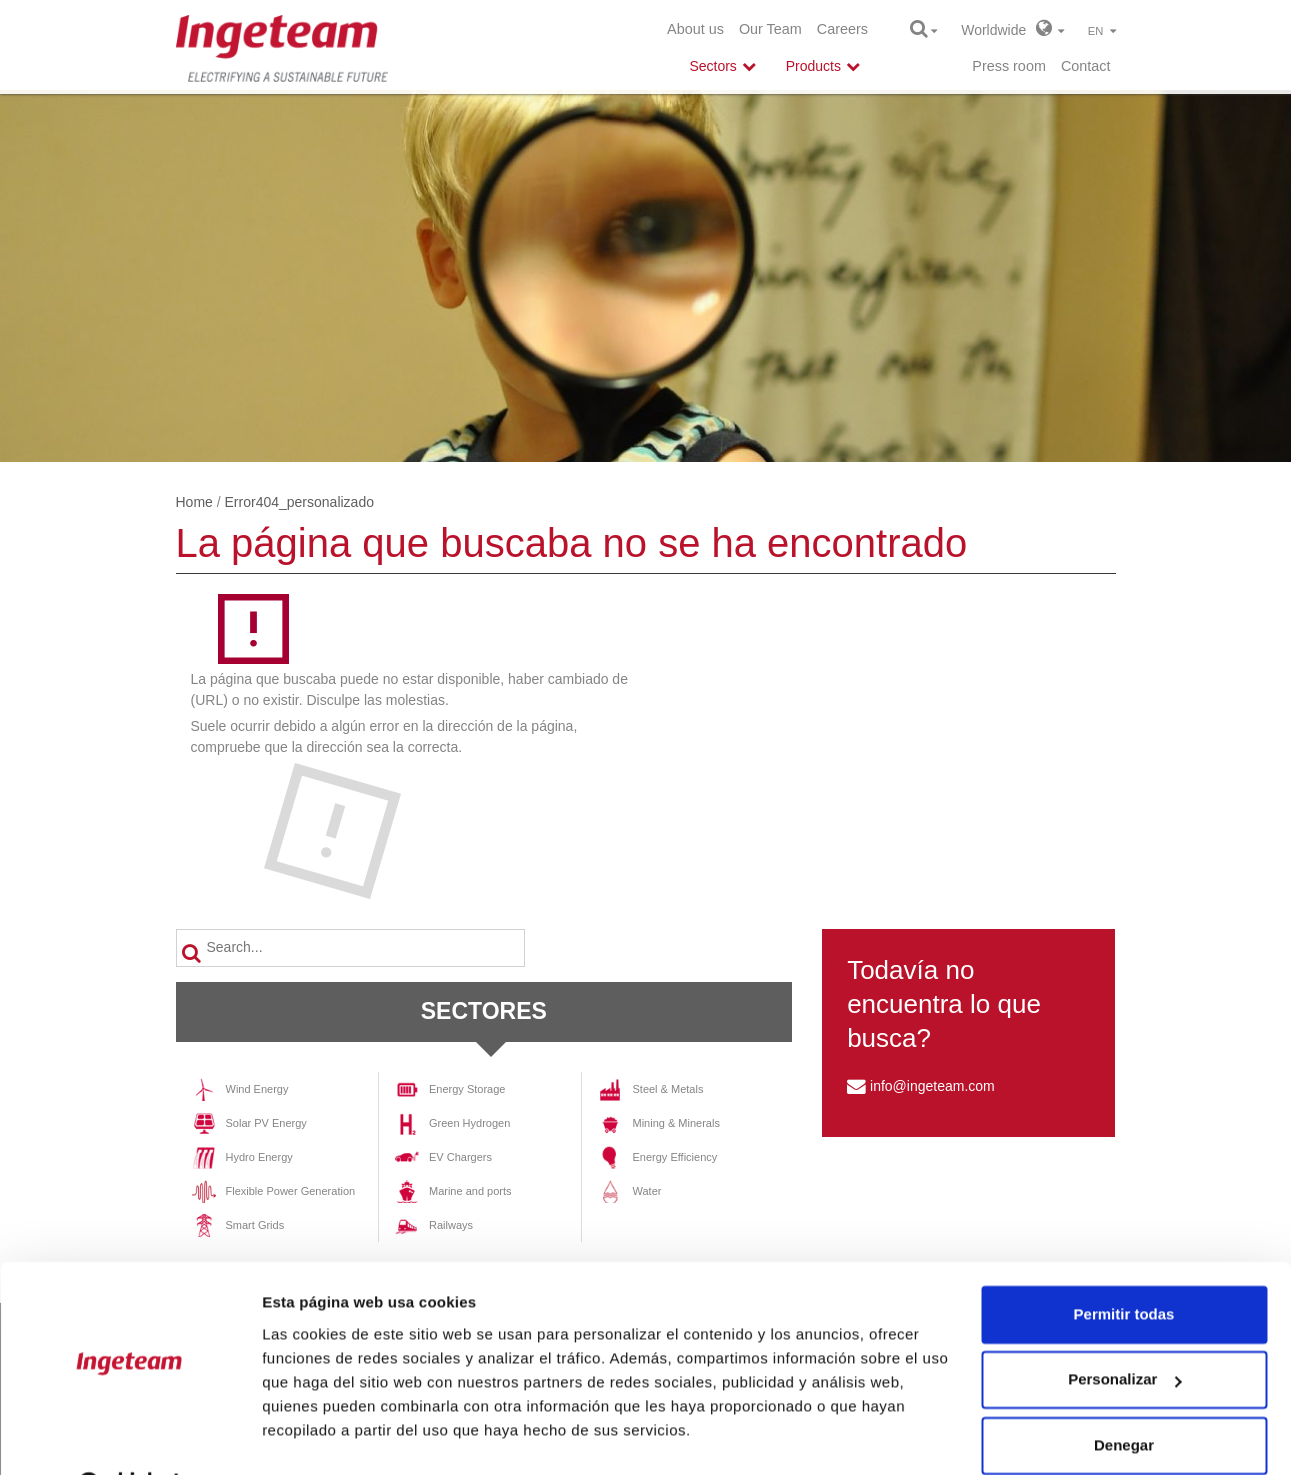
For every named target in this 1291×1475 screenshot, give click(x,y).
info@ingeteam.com (932, 1086)
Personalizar (1124, 1329)
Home (194, 502)
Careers (842, 29)
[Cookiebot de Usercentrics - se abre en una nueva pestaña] (129, 1436)
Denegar (1124, 1395)
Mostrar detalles (320, 1435)
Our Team (770, 29)
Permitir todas (1124, 1264)
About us (695, 29)
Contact (1086, 66)
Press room (1009, 66)
